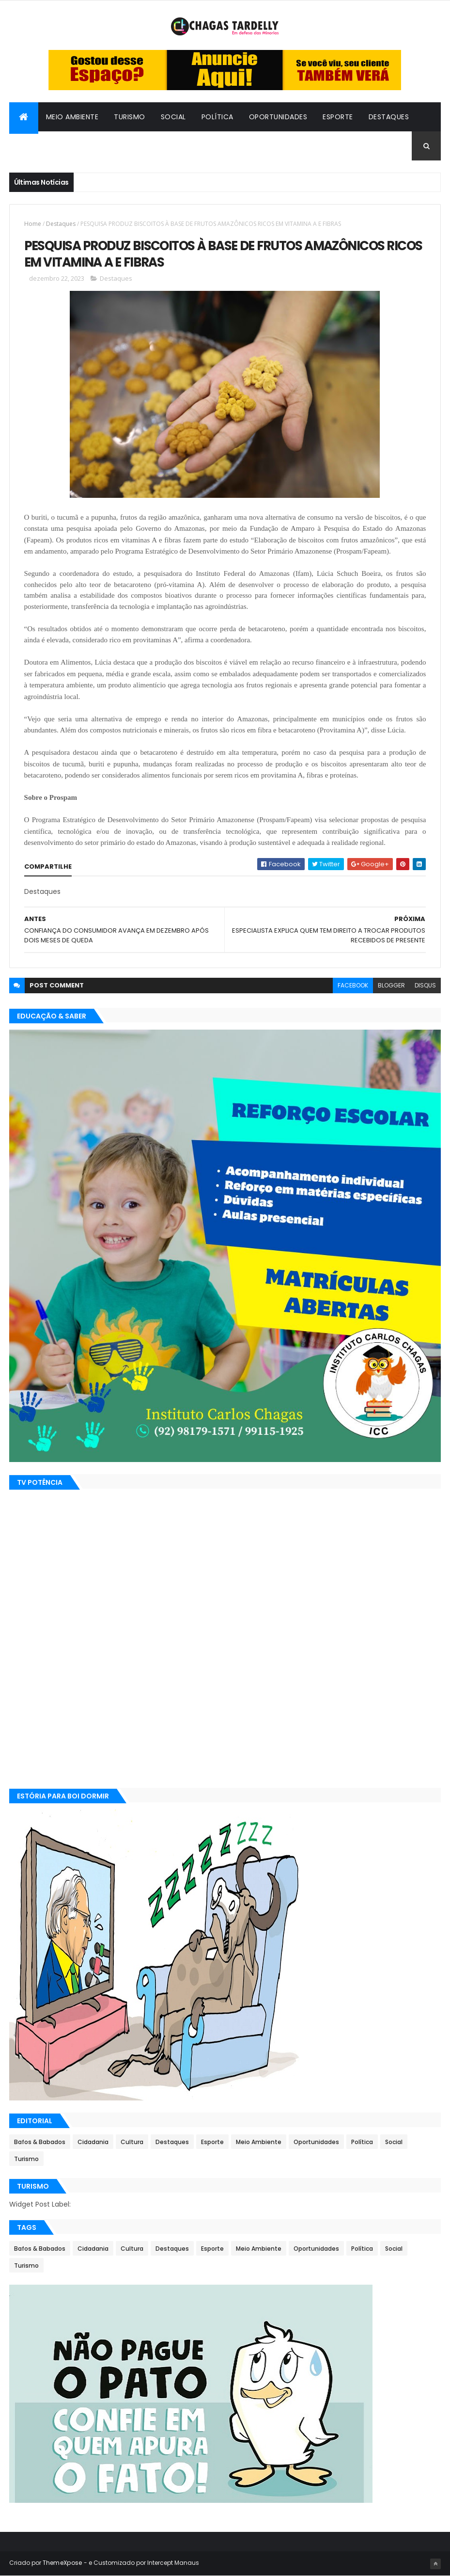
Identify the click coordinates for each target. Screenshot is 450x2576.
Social (173, 117)
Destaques (389, 117)
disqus (425, 985)
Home (32, 224)
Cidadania (163, 146)
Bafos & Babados (96, 146)
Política (217, 117)
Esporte (338, 117)
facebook (353, 985)
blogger (391, 985)
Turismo (129, 117)
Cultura (32, 146)
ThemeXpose (62, 2563)
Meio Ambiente (72, 117)
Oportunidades (278, 117)
